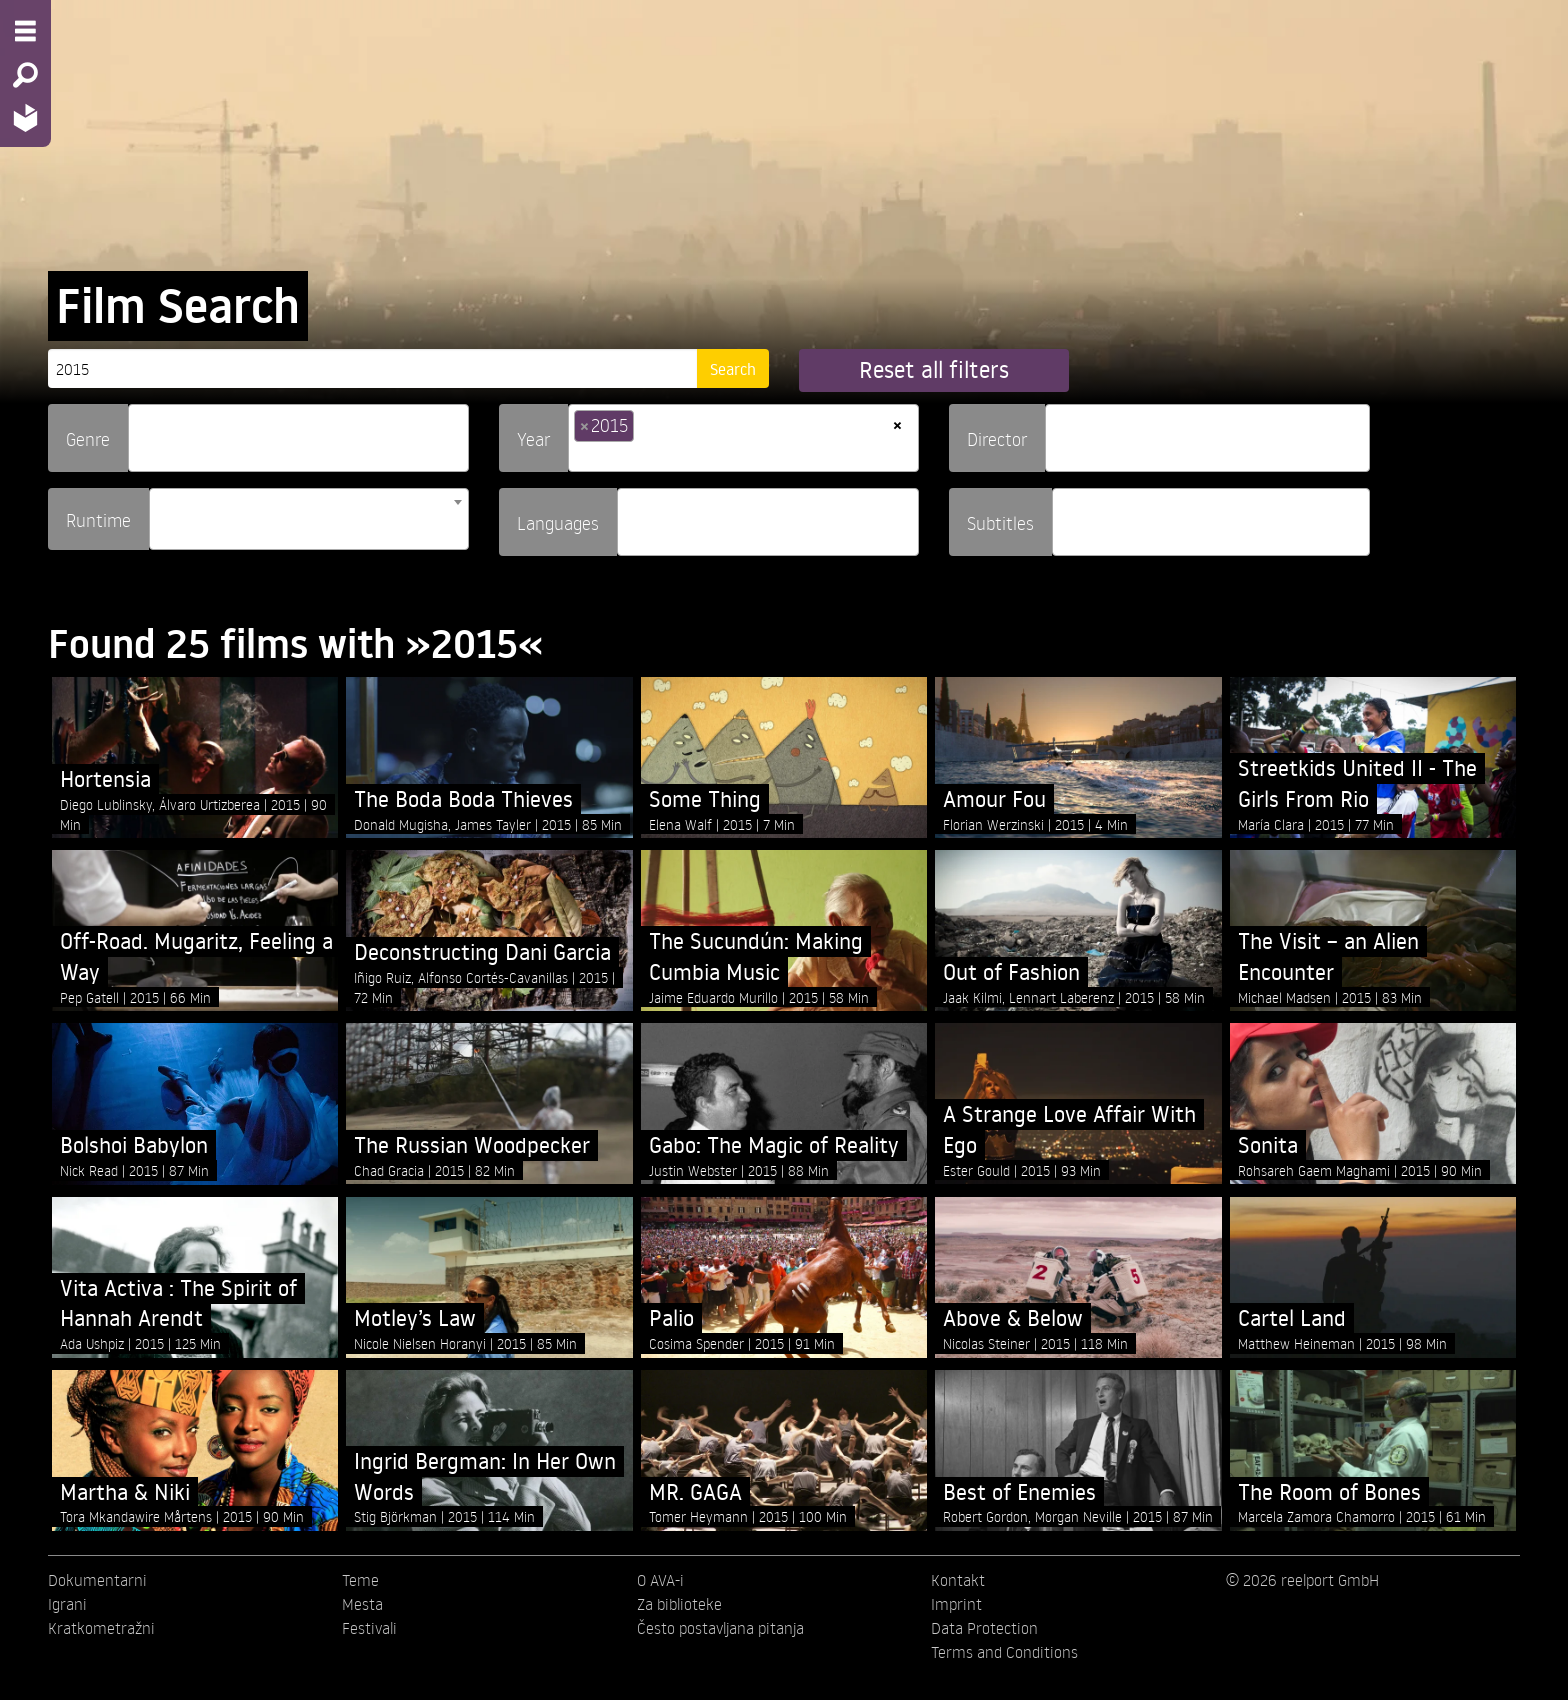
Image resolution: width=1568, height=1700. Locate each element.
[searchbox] (141, 429)
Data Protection (984, 1628)
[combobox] (298, 438)
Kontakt (958, 1580)
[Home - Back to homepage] (25, 117)
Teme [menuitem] (360, 1580)
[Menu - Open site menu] (25, 31)
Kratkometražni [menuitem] (101, 1628)
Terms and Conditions (1004, 1652)
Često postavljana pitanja (720, 1628)
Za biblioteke (679, 1604)
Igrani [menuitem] (67, 1604)
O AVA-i (660, 1580)
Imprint (956, 1604)
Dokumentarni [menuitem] (97, 1580)
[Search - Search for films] (25, 75)
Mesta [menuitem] (362, 1604)
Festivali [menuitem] (369, 1628)
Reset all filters (934, 369)
